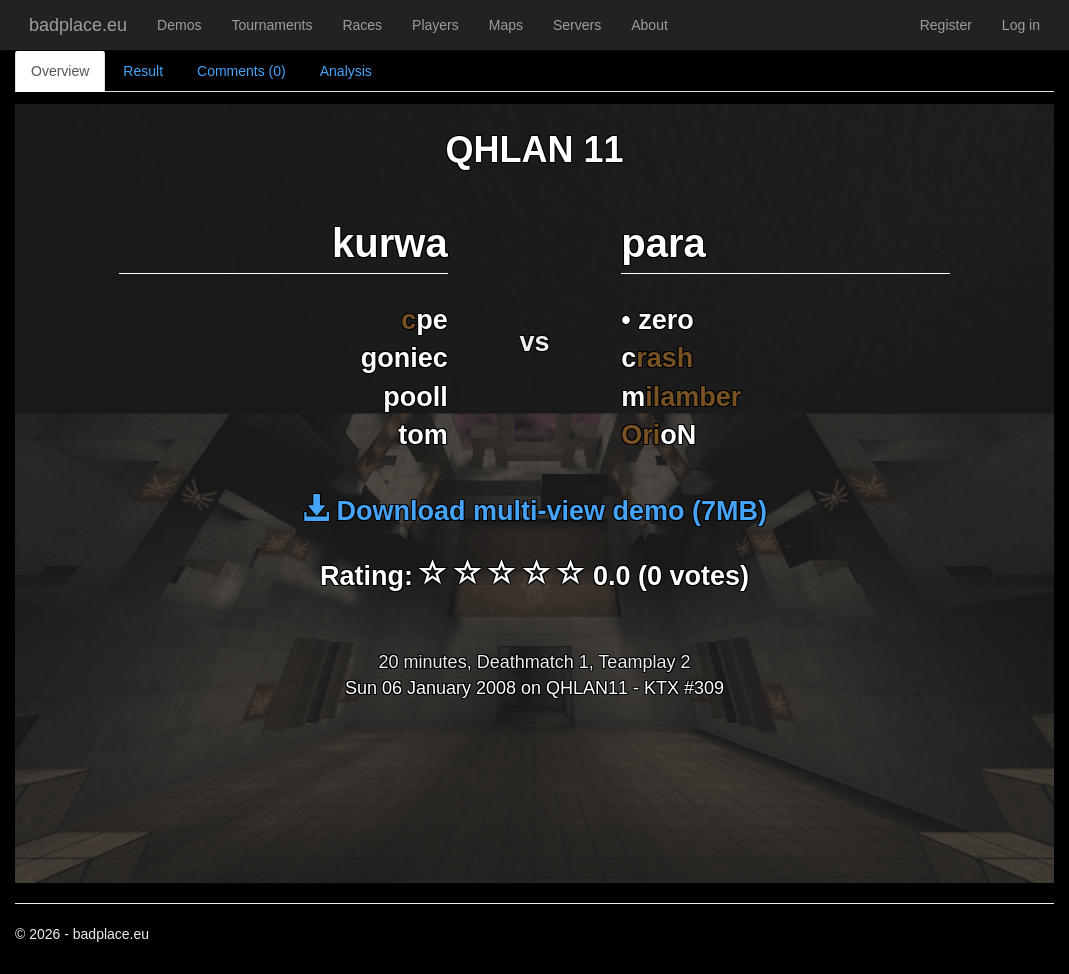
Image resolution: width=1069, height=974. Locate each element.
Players (435, 25)
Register (946, 25)
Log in (1021, 25)
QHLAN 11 (534, 149)
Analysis (346, 71)
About (649, 25)
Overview (60, 71)
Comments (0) (241, 71)
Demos (179, 25)
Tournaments (271, 25)
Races (362, 25)
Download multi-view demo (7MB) (534, 511)
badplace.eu (78, 25)
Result (143, 71)
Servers (577, 25)
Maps (506, 25)
